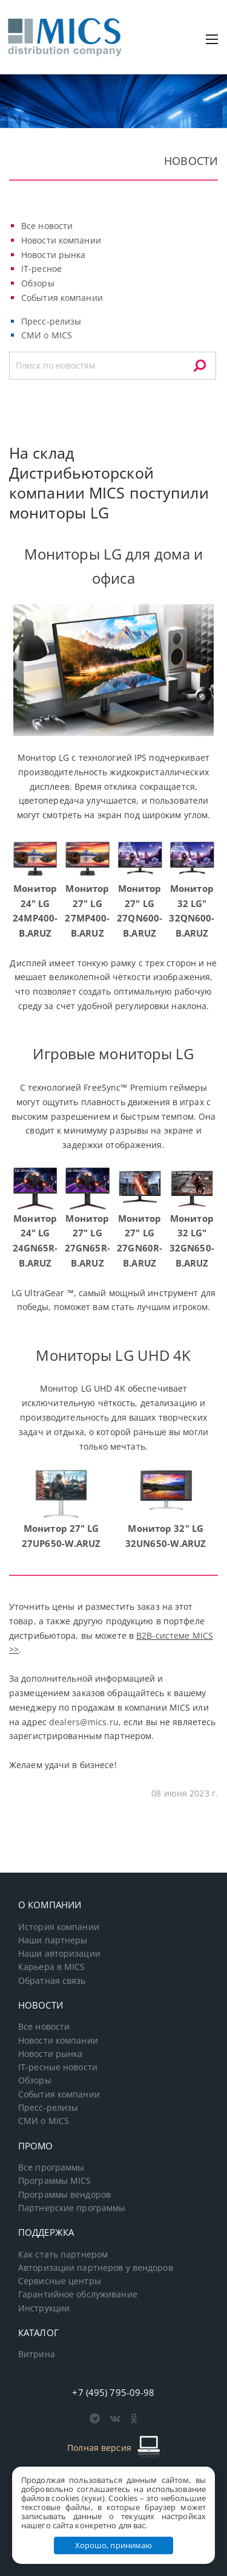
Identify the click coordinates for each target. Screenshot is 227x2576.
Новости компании (61, 240)
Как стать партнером (63, 2254)
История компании (58, 1927)
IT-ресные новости (57, 2067)
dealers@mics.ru (84, 1722)
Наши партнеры (53, 1940)
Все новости (47, 225)
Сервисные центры (59, 2281)
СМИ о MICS (46, 335)
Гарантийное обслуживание (77, 2294)
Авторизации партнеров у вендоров (95, 2267)
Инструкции (44, 2308)
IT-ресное (41, 268)
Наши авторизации (59, 1953)
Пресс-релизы (51, 321)
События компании (62, 297)
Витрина (36, 2354)
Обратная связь (52, 1980)
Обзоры (37, 283)
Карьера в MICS (51, 1966)
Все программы (51, 2167)
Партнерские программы (71, 2208)
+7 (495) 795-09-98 (113, 2392)
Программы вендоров (64, 2194)
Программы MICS (54, 2180)
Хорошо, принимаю (114, 2545)
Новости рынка (53, 254)
